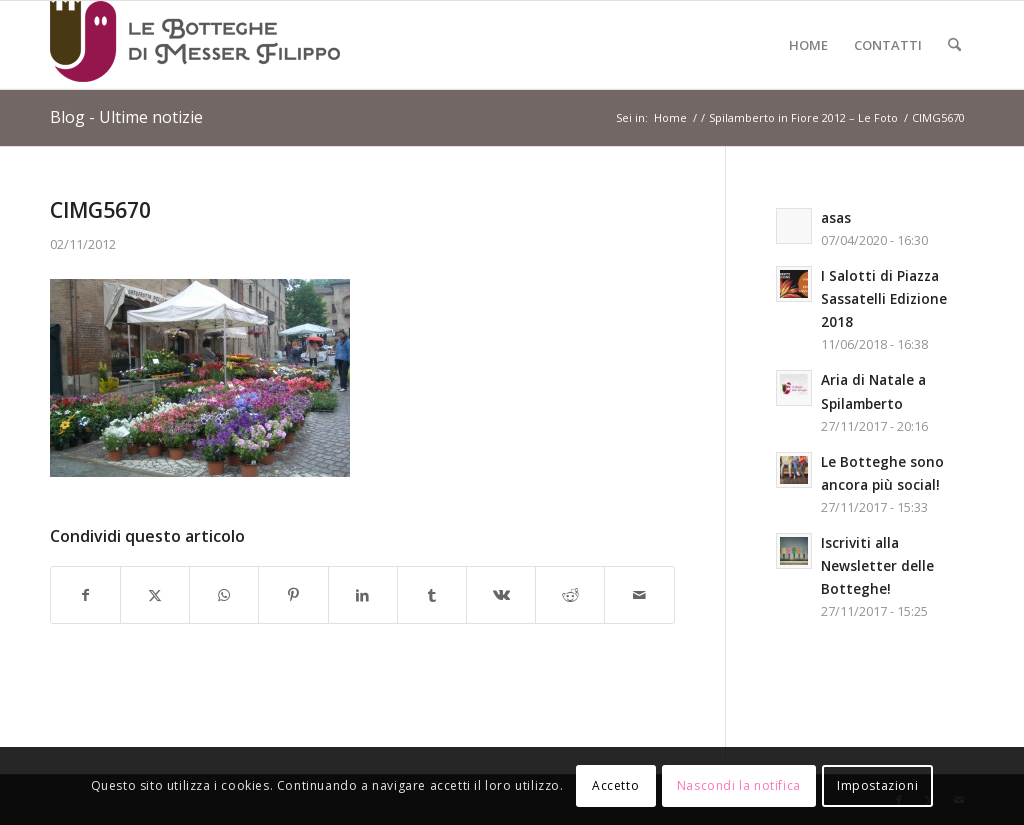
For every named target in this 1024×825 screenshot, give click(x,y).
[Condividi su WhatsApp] (224, 595)
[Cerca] (954, 45)
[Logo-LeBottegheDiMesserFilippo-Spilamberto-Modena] (195, 45)
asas (836, 217)
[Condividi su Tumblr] (432, 595)
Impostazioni (877, 785)
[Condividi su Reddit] (570, 595)
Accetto (615, 785)
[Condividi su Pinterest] (293, 595)
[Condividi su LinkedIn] (363, 595)
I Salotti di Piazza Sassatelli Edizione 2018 (884, 298)
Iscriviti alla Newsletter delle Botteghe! (877, 565)
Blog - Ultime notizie (126, 117)
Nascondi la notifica (739, 785)
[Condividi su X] (155, 595)
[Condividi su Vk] (501, 595)
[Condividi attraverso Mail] (639, 595)
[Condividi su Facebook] (85, 595)
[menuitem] (808, 45)
